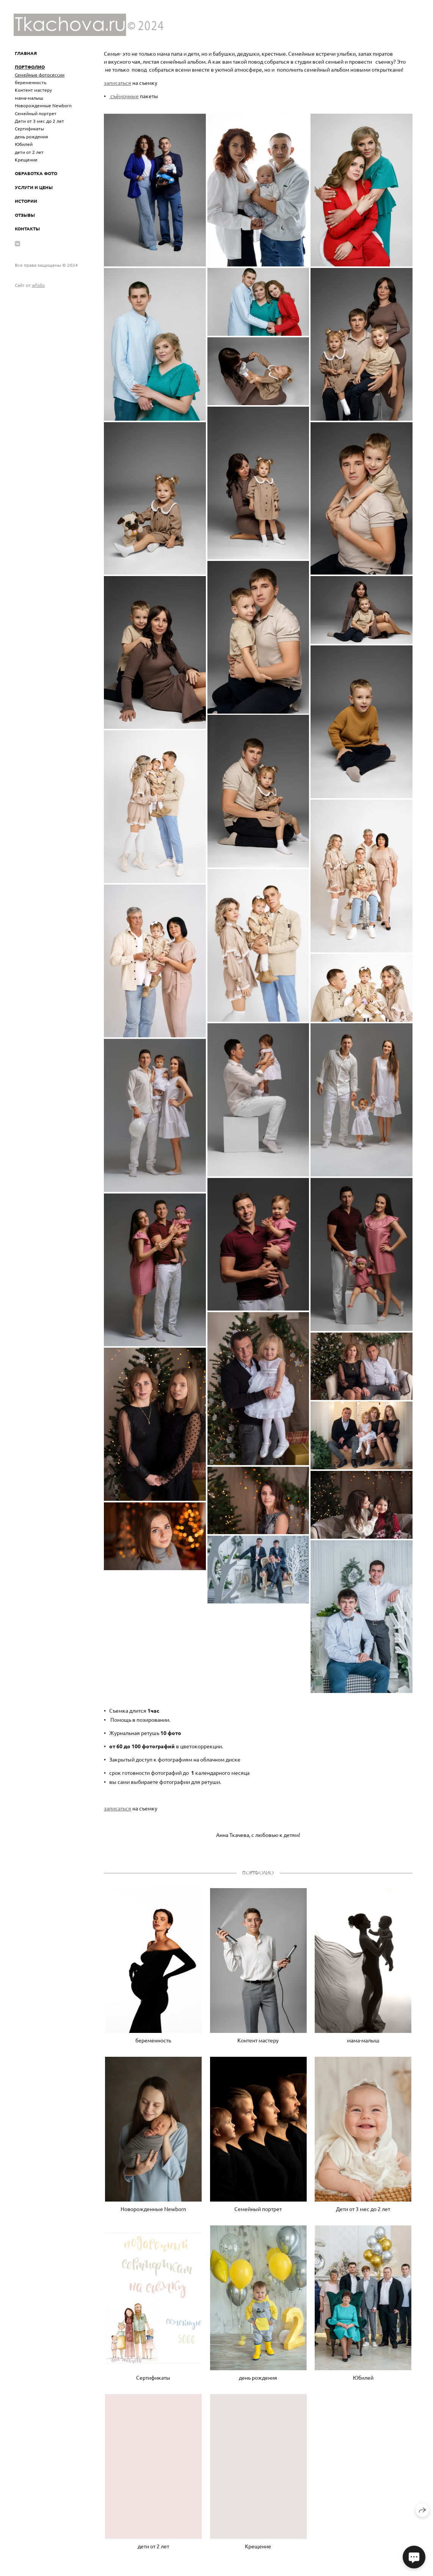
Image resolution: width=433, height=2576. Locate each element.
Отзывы (25, 215)
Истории (26, 201)
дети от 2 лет (29, 152)
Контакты (27, 228)
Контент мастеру (33, 90)
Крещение (26, 160)
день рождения (31, 136)
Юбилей (24, 144)
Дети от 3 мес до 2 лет (39, 121)
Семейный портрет (35, 113)
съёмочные (124, 95)
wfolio (38, 285)
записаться (117, 82)
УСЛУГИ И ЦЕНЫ (34, 187)
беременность (30, 82)
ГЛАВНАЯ (26, 53)
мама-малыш (29, 98)
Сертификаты (29, 128)
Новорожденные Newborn (43, 105)
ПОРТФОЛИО (30, 67)
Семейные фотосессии (39, 75)
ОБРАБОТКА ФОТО (36, 173)
